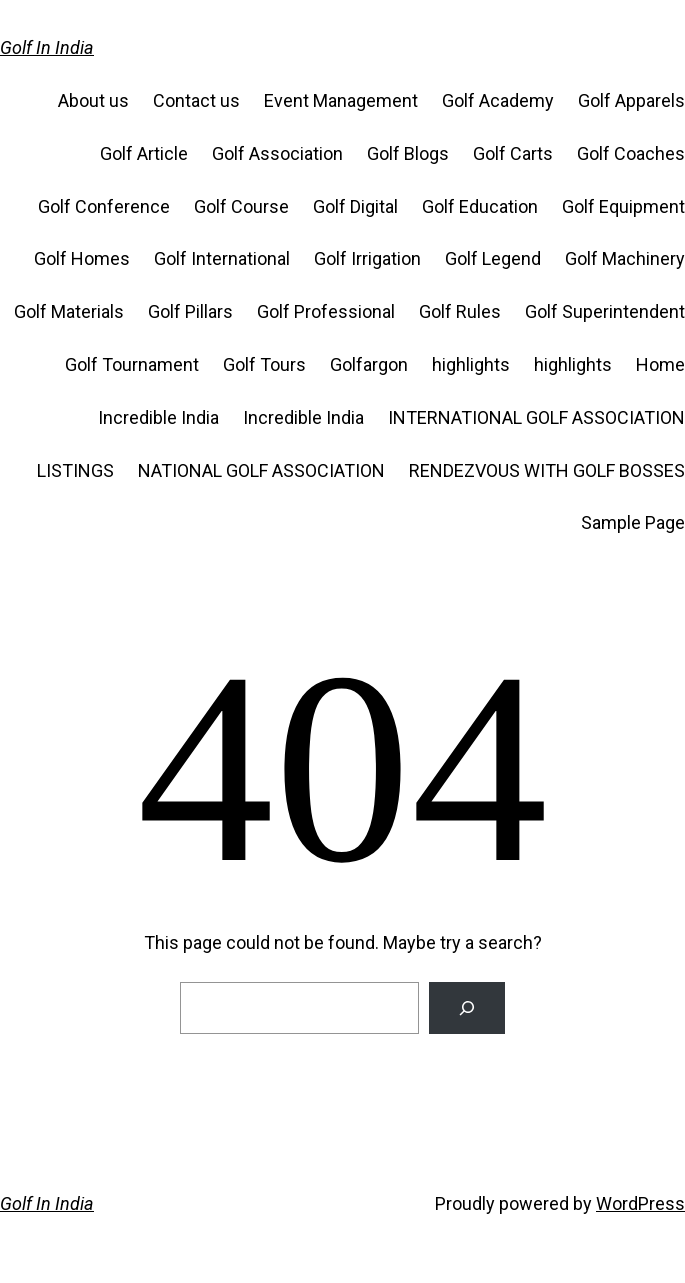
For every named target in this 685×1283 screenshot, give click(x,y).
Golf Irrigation (367, 258)
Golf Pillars (190, 311)
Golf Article (144, 153)
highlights (471, 364)
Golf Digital (355, 206)
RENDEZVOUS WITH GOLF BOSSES (547, 470)
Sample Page (633, 522)
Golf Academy (498, 100)
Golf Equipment (623, 206)
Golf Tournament (132, 364)
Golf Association (277, 153)
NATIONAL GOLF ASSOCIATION (261, 470)
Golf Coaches (631, 153)
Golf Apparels (631, 100)
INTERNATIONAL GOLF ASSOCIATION (536, 417)
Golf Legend (493, 258)
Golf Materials (69, 311)
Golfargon (369, 364)
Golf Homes (82, 258)
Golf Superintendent (605, 311)
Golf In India (47, 47)
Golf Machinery (625, 258)
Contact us (196, 100)
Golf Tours (264, 364)
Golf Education (480, 206)
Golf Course (241, 206)
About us (93, 100)
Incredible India (158, 417)
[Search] (467, 1008)
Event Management (341, 100)
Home (660, 364)
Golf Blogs (408, 153)
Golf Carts (513, 153)
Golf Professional (326, 311)
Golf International (222, 258)
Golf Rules (460, 311)
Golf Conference (104, 206)
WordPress (640, 1203)
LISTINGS (75, 470)
